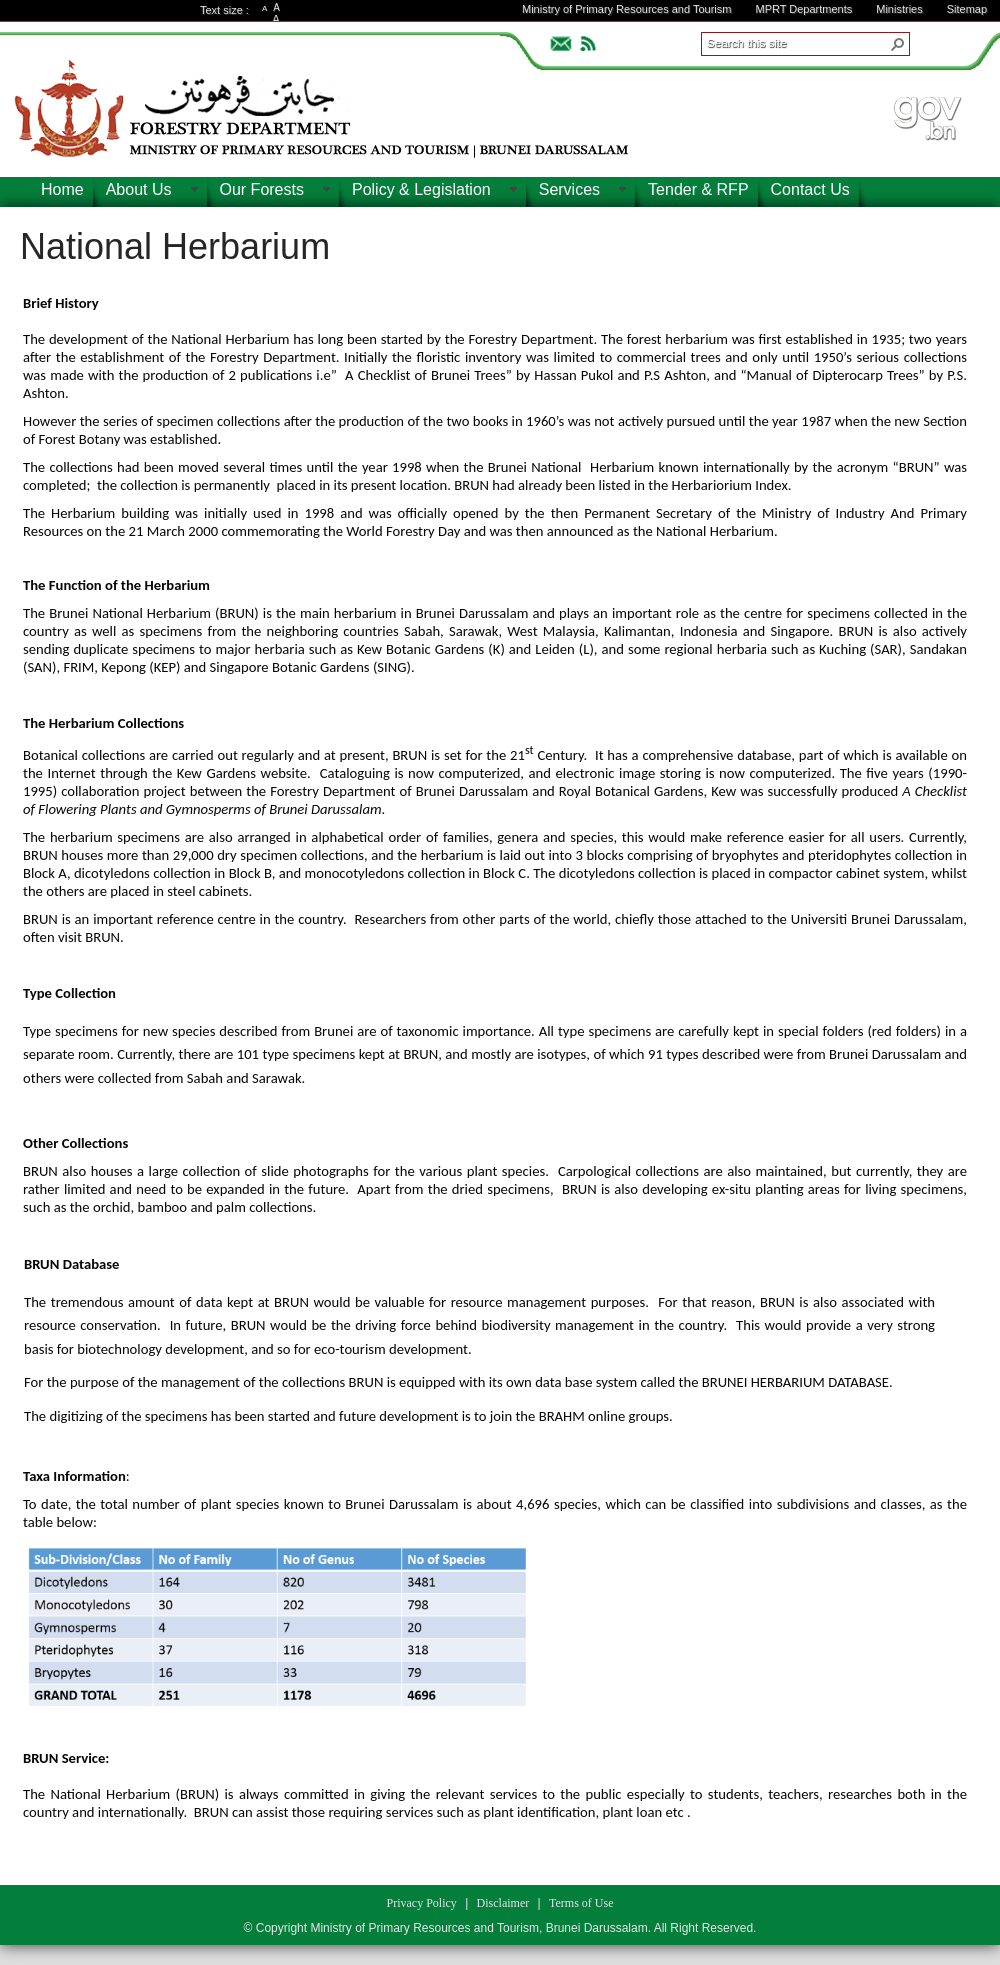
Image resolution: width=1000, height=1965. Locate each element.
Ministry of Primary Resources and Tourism (626, 9)
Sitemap (967, 9)
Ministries (899, 9)
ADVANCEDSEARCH (942, 41)
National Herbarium (175, 246)
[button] (898, 44)
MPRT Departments (803, 9)
